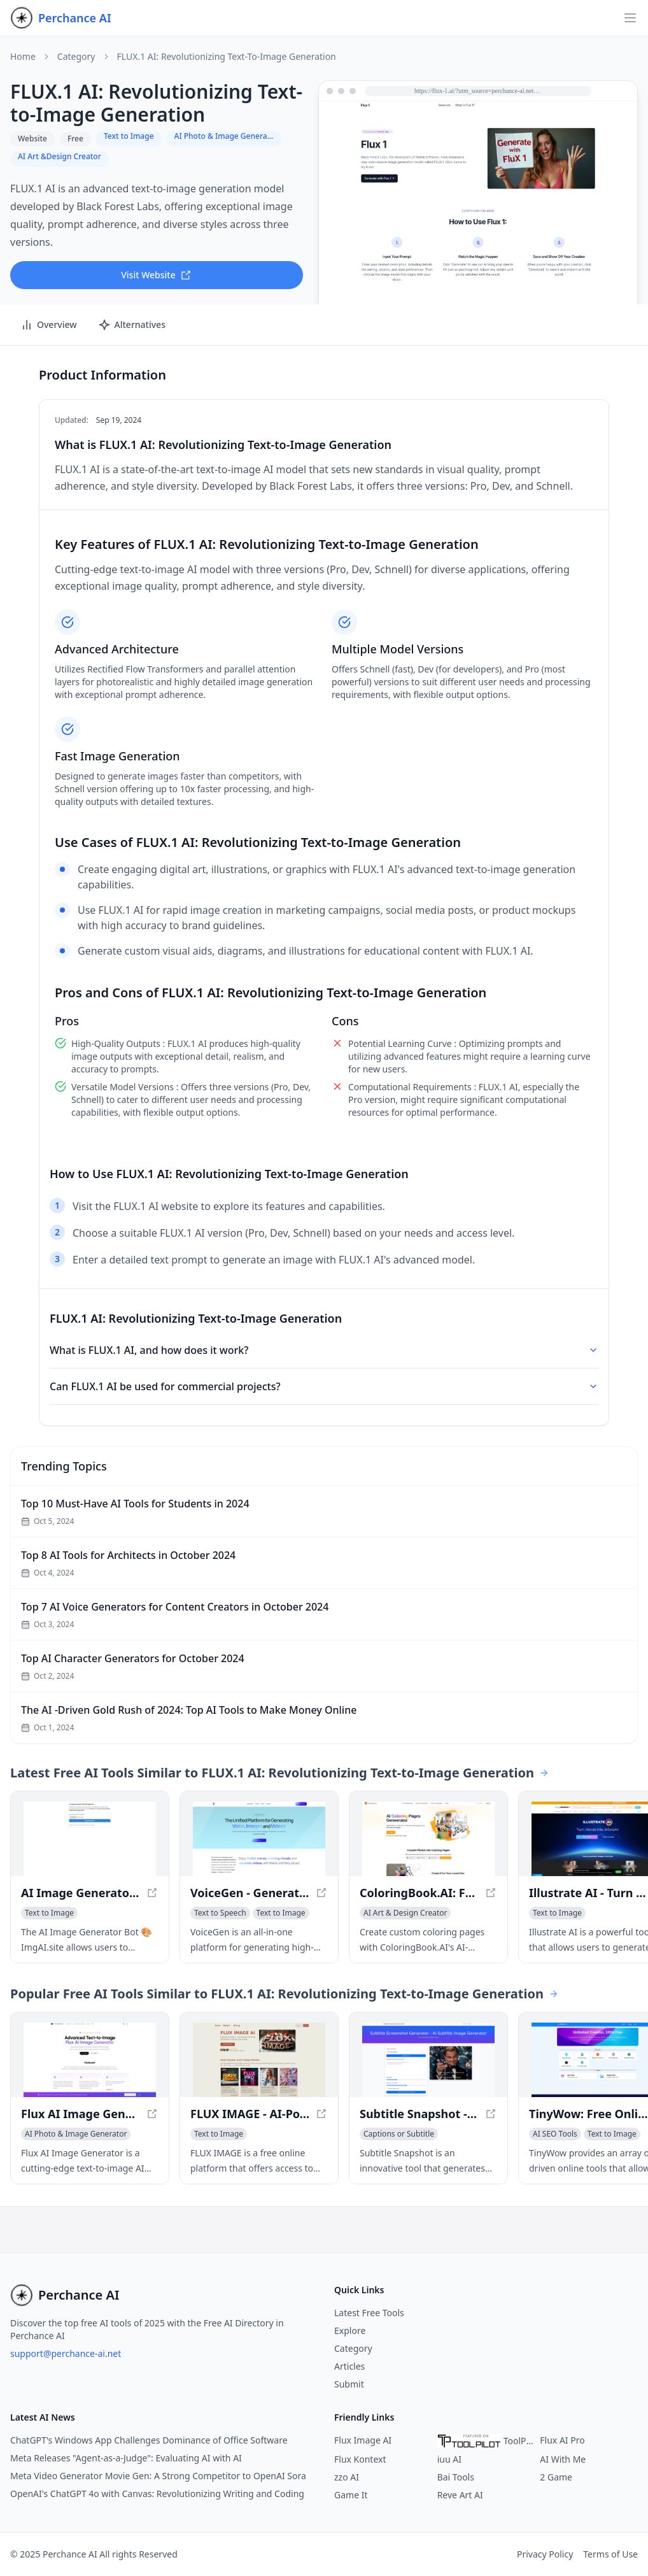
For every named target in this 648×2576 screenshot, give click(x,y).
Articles (349, 2366)
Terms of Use (610, 2554)
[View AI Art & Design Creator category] (405, 1913)
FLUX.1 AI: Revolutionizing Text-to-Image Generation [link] (226, 56)
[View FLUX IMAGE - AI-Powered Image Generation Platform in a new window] (259, 2060)
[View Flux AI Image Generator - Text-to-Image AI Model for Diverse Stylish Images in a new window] (90, 2060)
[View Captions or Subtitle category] (399, 2134)
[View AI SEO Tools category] (555, 2134)
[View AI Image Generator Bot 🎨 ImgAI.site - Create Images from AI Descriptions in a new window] (90, 1839)
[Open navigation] (630, 18)
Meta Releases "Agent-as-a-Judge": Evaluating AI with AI (126, 2458)
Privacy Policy (545, 2554)
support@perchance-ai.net (65, 2353)
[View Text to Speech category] (220, 1913)
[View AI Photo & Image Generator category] (75, 2134)
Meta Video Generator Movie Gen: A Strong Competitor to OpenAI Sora (158, 2476)
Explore (349, 2330)
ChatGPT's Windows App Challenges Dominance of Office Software (149, 2440)
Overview (48, 324)
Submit (349, 2384)
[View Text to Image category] (49, 1913)
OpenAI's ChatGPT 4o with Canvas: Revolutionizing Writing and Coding (157, 2493)
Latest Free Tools (369, 2313)
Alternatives (132, 324)
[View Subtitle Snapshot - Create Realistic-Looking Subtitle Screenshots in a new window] (428, 2060)
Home (23, 56)
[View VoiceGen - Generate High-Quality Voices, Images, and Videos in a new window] (259, 1839)
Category (76, 56)
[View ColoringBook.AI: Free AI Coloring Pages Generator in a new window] (428, 1839)
